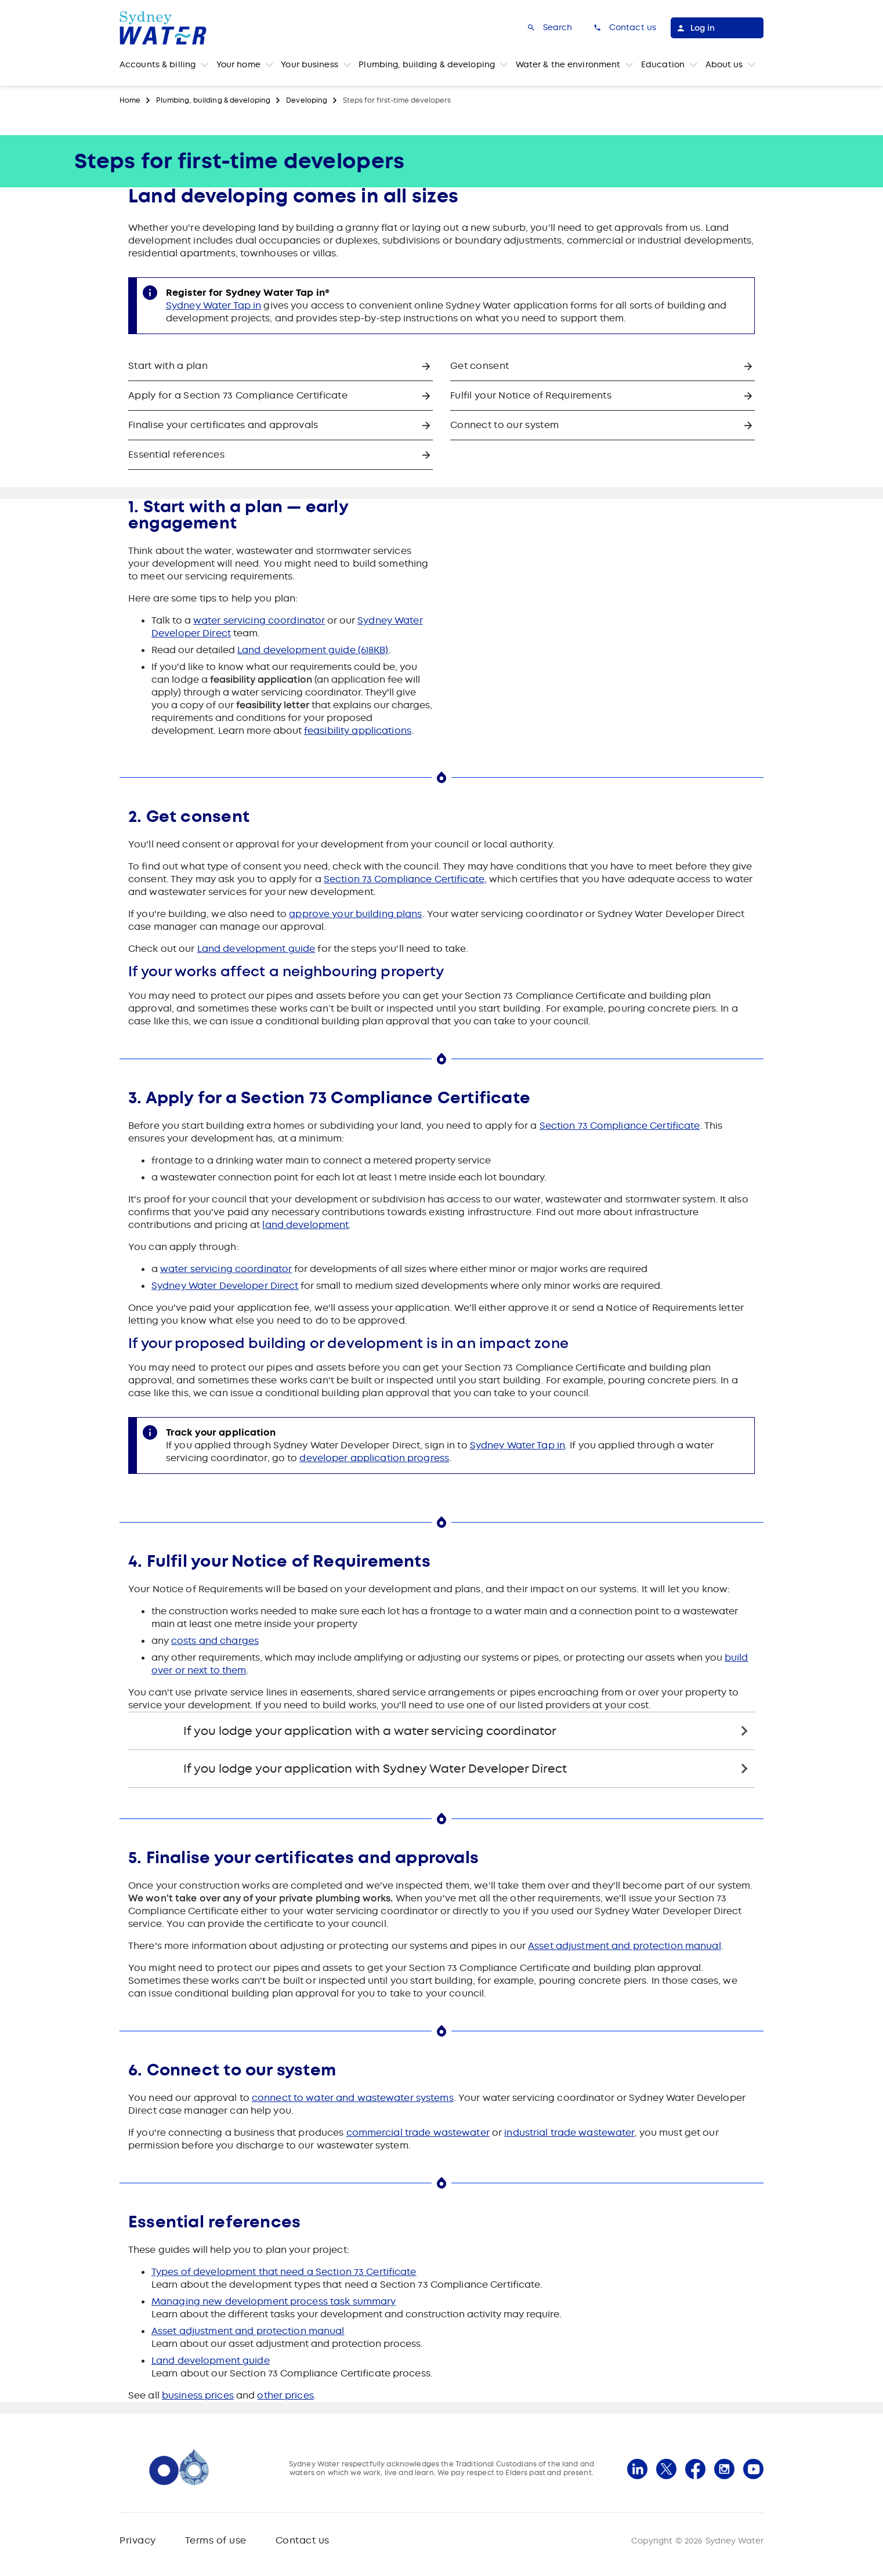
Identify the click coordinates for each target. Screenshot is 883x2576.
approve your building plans (355, 914)
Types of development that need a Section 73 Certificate (284, 2272)
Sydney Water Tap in (213, 305)
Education (663, 64)
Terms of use (216, 2540)
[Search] (549, 28)
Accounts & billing (158, 64)
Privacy (138, 2540)
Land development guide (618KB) (313, 650)
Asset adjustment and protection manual (624, 1946)
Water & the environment (568, 64)
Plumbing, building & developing (427, 64)
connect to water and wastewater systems (353, 2098)
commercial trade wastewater (418, 2132)
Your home (238, 64)
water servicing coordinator (259, 620)
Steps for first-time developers (397, 100)
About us (724, 64)
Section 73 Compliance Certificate (404, 879)
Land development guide (256, 949)
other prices (285, 2395)
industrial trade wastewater (569, 2132)
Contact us (303, 2540)
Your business (309, 64)
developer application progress (374, 1458)
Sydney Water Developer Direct (224, 1286)
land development (305, 1225)
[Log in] (717, 27)
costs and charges (215, 1641)
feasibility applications (357, 730)
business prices (198, 2395)
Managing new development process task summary (273, 2301)
